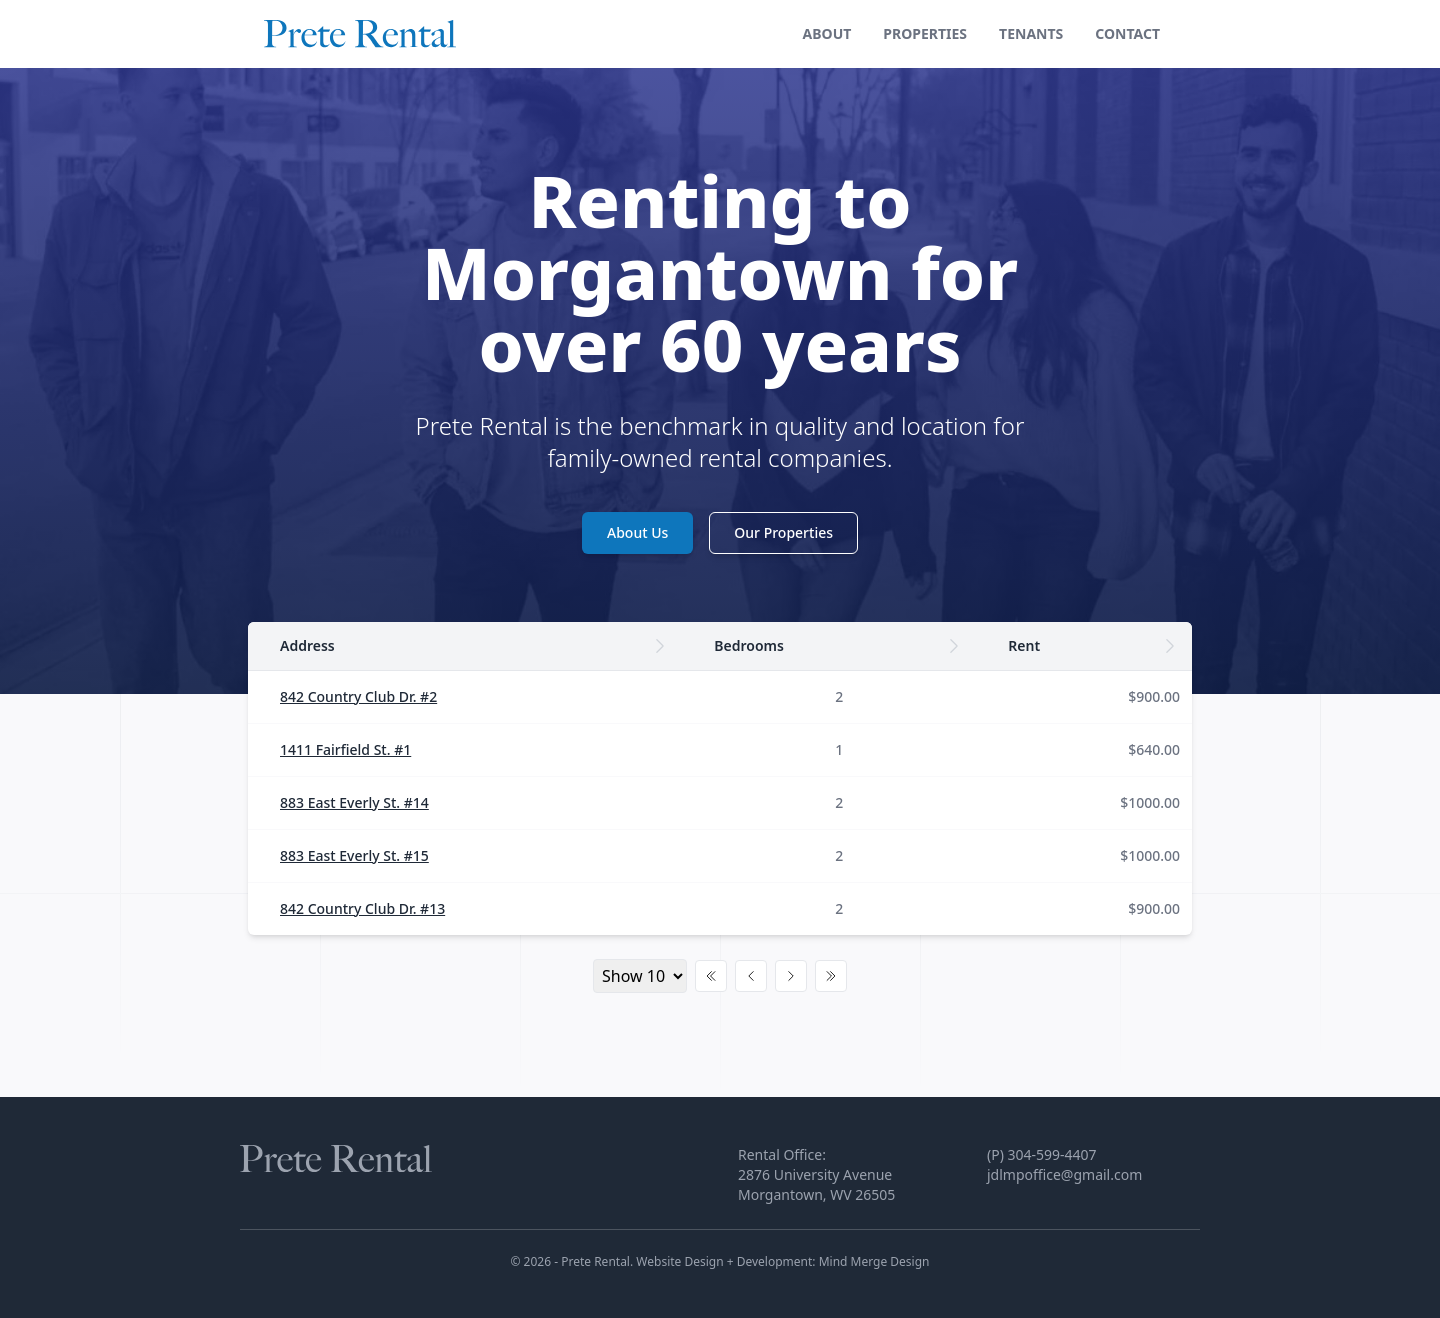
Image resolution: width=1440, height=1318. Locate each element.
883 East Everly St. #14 (354, 802)
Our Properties (783, 532)
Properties (925, 33)
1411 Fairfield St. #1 (345, 749)
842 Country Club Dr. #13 (362, 908)
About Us (637, 532)
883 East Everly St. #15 (354, 855)
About (827, 33)
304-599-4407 (1052, 1154)
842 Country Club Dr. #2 (358, 696)
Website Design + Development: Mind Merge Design (782, 1261)
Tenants (1031, 33)
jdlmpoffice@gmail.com (1064, 1174)
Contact (1127, 33)
